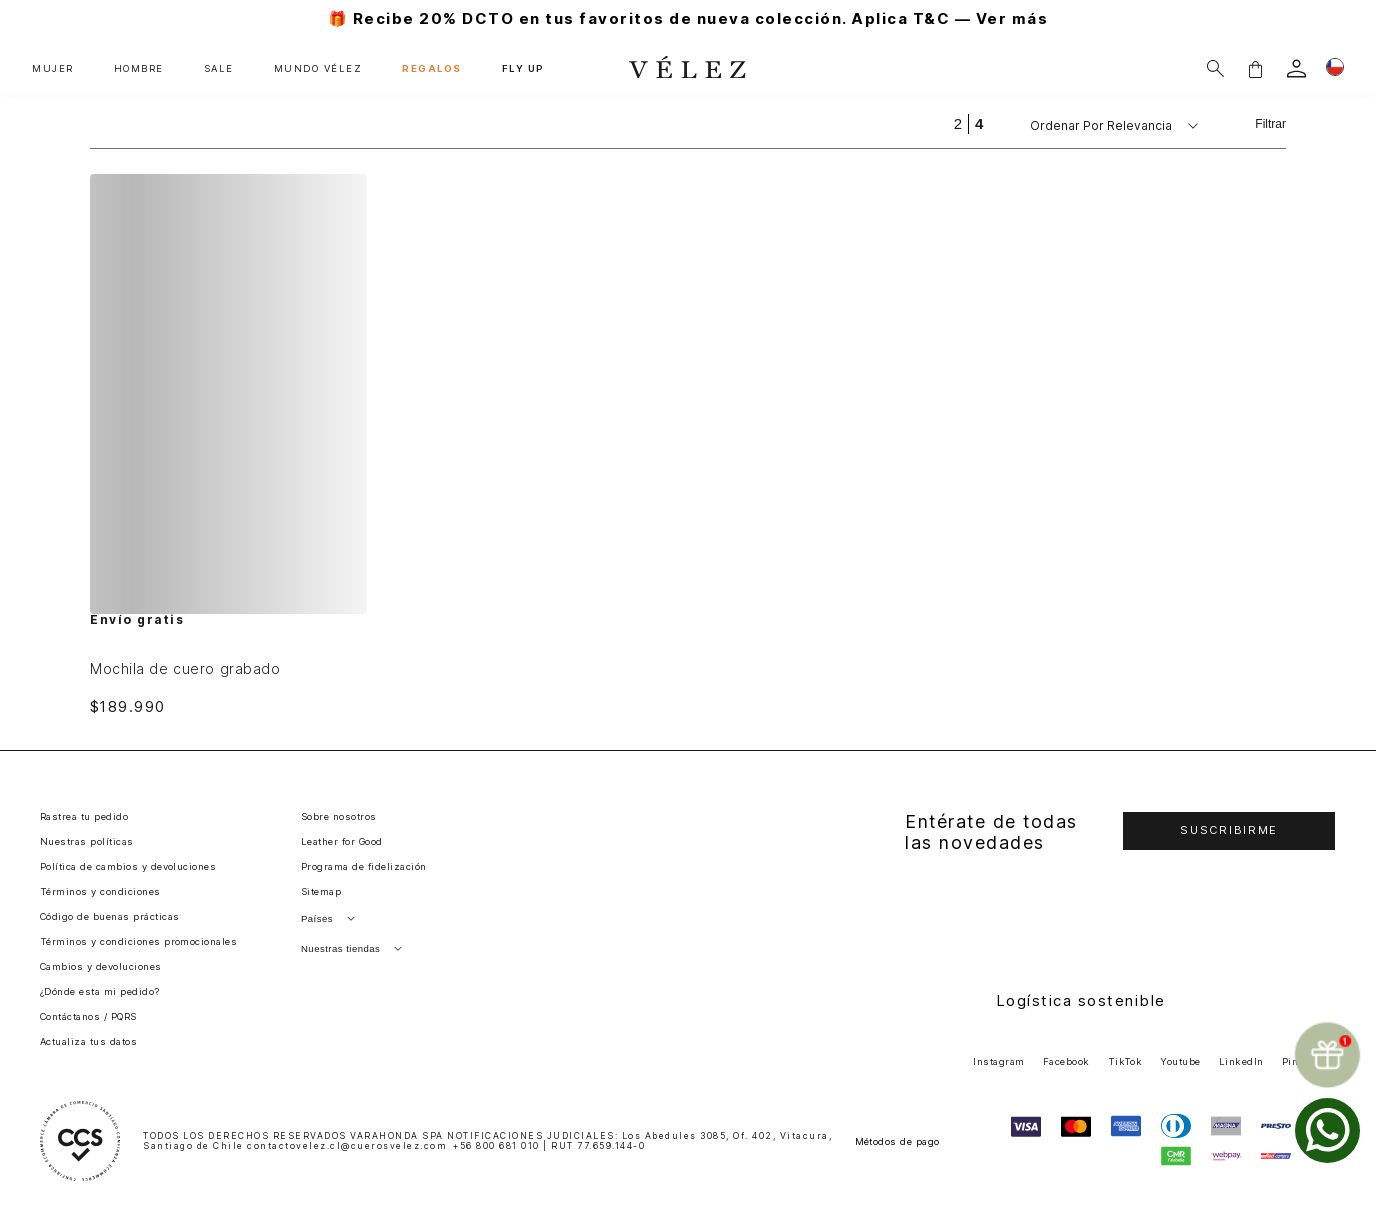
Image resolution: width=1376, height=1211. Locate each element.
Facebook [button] (1066, 1061)
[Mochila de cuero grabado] (228, 444)
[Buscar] (1215, 68)
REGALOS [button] (432, 68)
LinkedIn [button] (1241, 1061)
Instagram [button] (998, 1061)
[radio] (958, 123)
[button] (1255, 68)
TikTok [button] (1125, 1061)
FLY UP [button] (523, 68)
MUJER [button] (53, 68)
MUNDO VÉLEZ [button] (318, 68)
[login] (1296, 68)
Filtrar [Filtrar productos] (1270, 124)
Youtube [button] (1180, 1061)
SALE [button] (219, 68)
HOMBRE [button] (139, 68)
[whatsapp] (1327, 1130)
